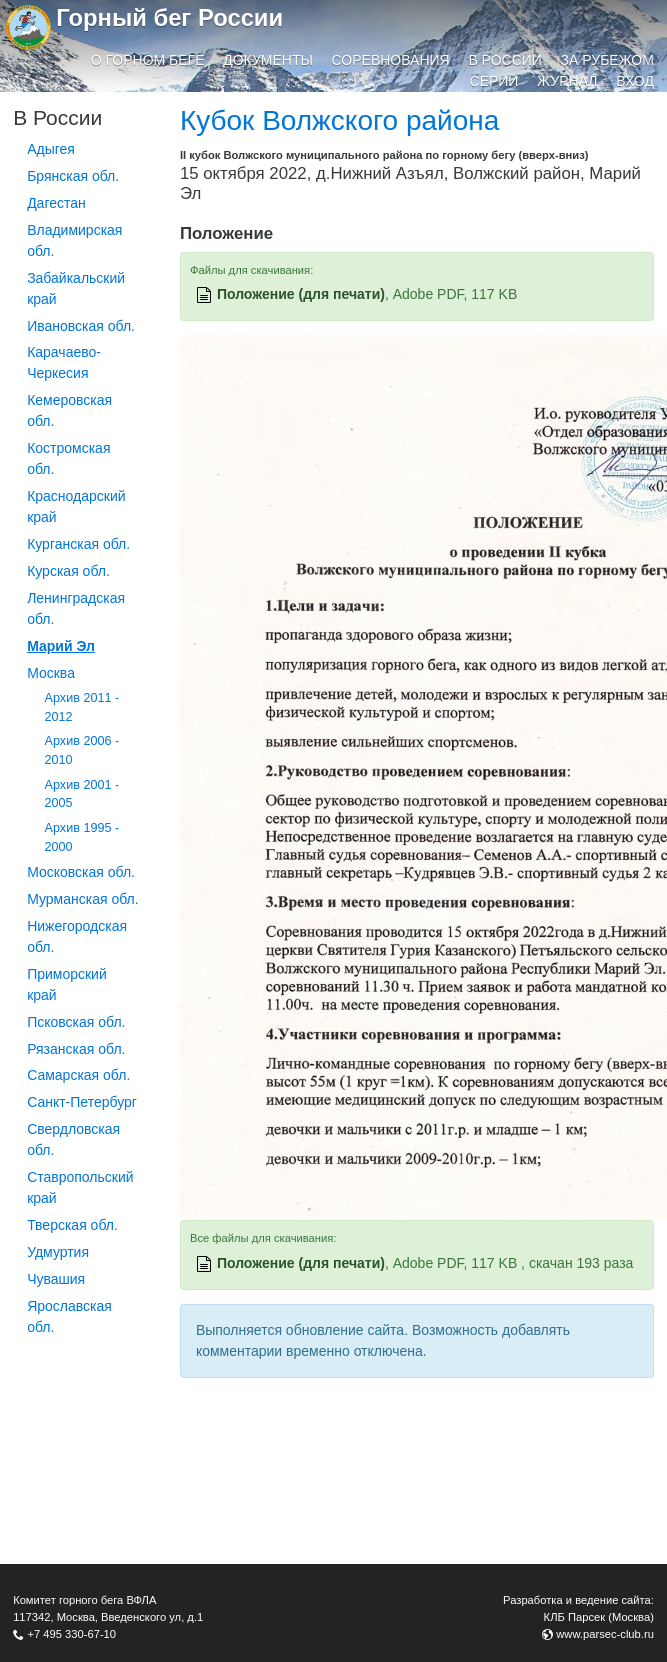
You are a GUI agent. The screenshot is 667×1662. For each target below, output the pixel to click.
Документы (268, 60)
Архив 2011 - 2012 (82, 707)
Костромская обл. (68, 458)
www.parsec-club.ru (605, 1634)
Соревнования (391, 60)
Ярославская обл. (69, 1316)
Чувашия (56, 1279)
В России (505, 60)
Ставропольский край (80, 1187)
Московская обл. (81, 872)
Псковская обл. (76, 1022)
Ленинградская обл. (76, 608)
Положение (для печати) (301, 294)
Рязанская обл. (76, 1049)
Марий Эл (61, 646)
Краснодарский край (76, 506)
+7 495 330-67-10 (71, 1634)
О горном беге (148, 60)
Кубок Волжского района (339, 120)
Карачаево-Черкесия (64, 362)
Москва (51, 673)
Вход (635, 81)
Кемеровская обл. (69, 410)
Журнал (567, 81)
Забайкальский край (76, 288)
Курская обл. (68, 571)
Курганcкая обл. (78, 544)
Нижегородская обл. (77, 936)
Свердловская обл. (73, 1139)
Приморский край (67, 984)
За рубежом (607, 60)
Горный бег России (169, 17)
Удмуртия (58, 1252)
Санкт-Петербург (82, 1102)
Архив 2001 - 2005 (82, 794)
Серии (494, 81)
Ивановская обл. (81, 326)
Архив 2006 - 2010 (82, 750)
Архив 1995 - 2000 (82, 837)
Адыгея (51, 149)
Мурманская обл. (83, 899)
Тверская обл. (72, 1225)
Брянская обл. (73, 176)
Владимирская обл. (74, 240)
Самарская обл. (78, 1075)
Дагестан (56, 203)
